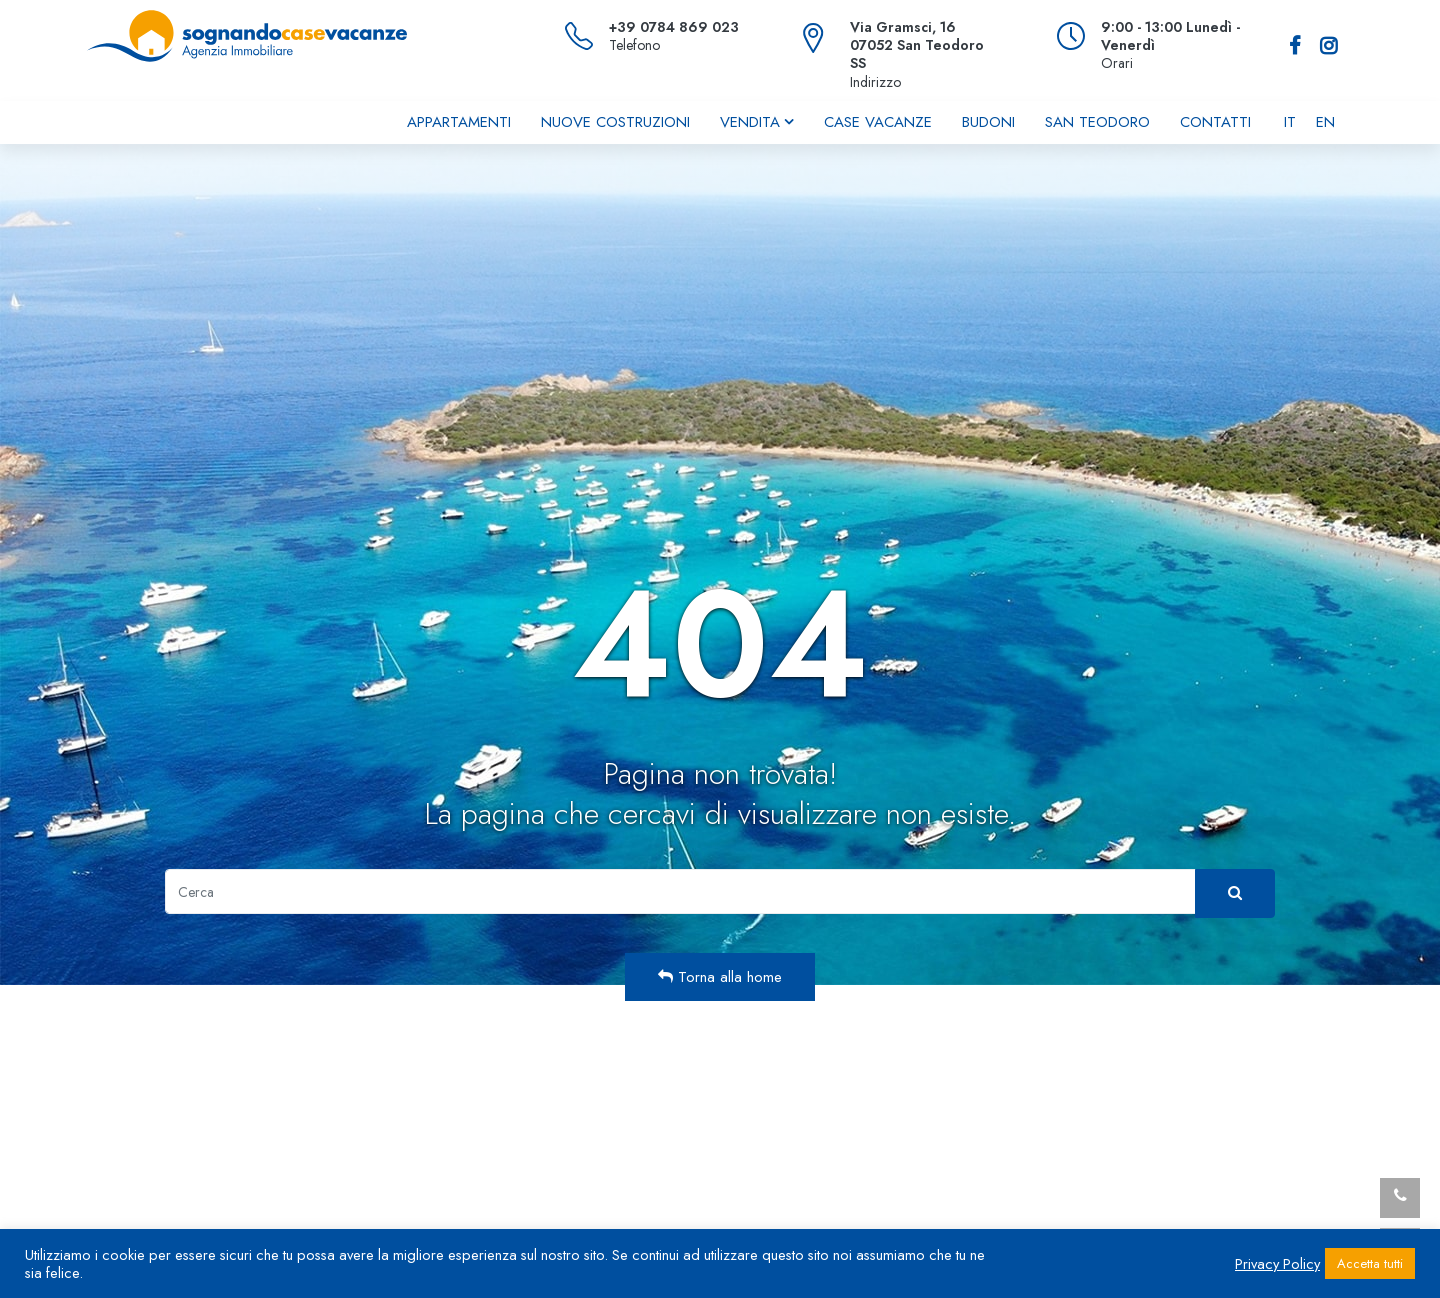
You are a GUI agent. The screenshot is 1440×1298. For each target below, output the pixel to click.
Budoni (988, 122)
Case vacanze (878, 122)
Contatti (1215, 122)
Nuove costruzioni (615, 122)
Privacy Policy (1277, 1264)
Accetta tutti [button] (1370, 1263)
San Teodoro (1097, 122)
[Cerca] (680, 891)
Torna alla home (720, 977)
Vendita (750, 122)
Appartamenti (459, 122)
